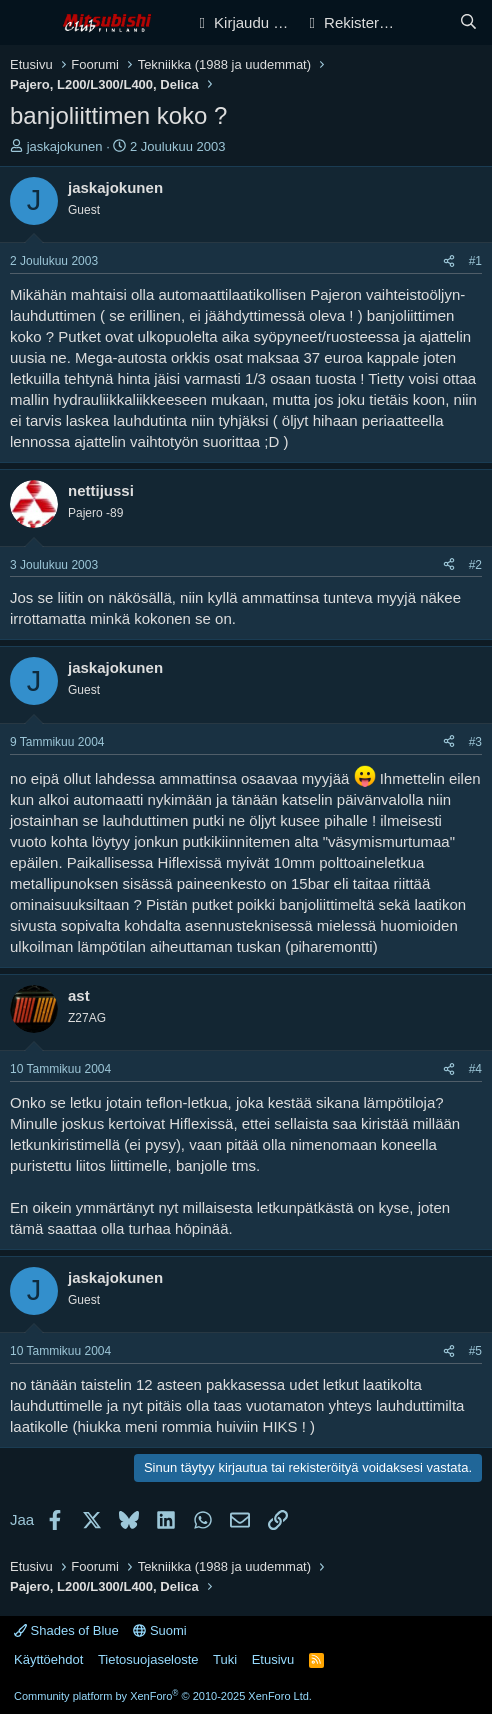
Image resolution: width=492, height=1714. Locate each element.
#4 (475, 1069)
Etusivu (273, 1659)
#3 (475, 742)
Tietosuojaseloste (148, 1659)
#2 (475, 565)
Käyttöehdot (48, 1659)
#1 (475, 261)
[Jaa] (449, 261)
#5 (475, 1351)
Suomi (159, 1630)
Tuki (225, 1659)
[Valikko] (27, 23)
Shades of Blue (66, 1630)
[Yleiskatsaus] (428, 22)
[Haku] (468, 22)
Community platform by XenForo (163, 1696)
